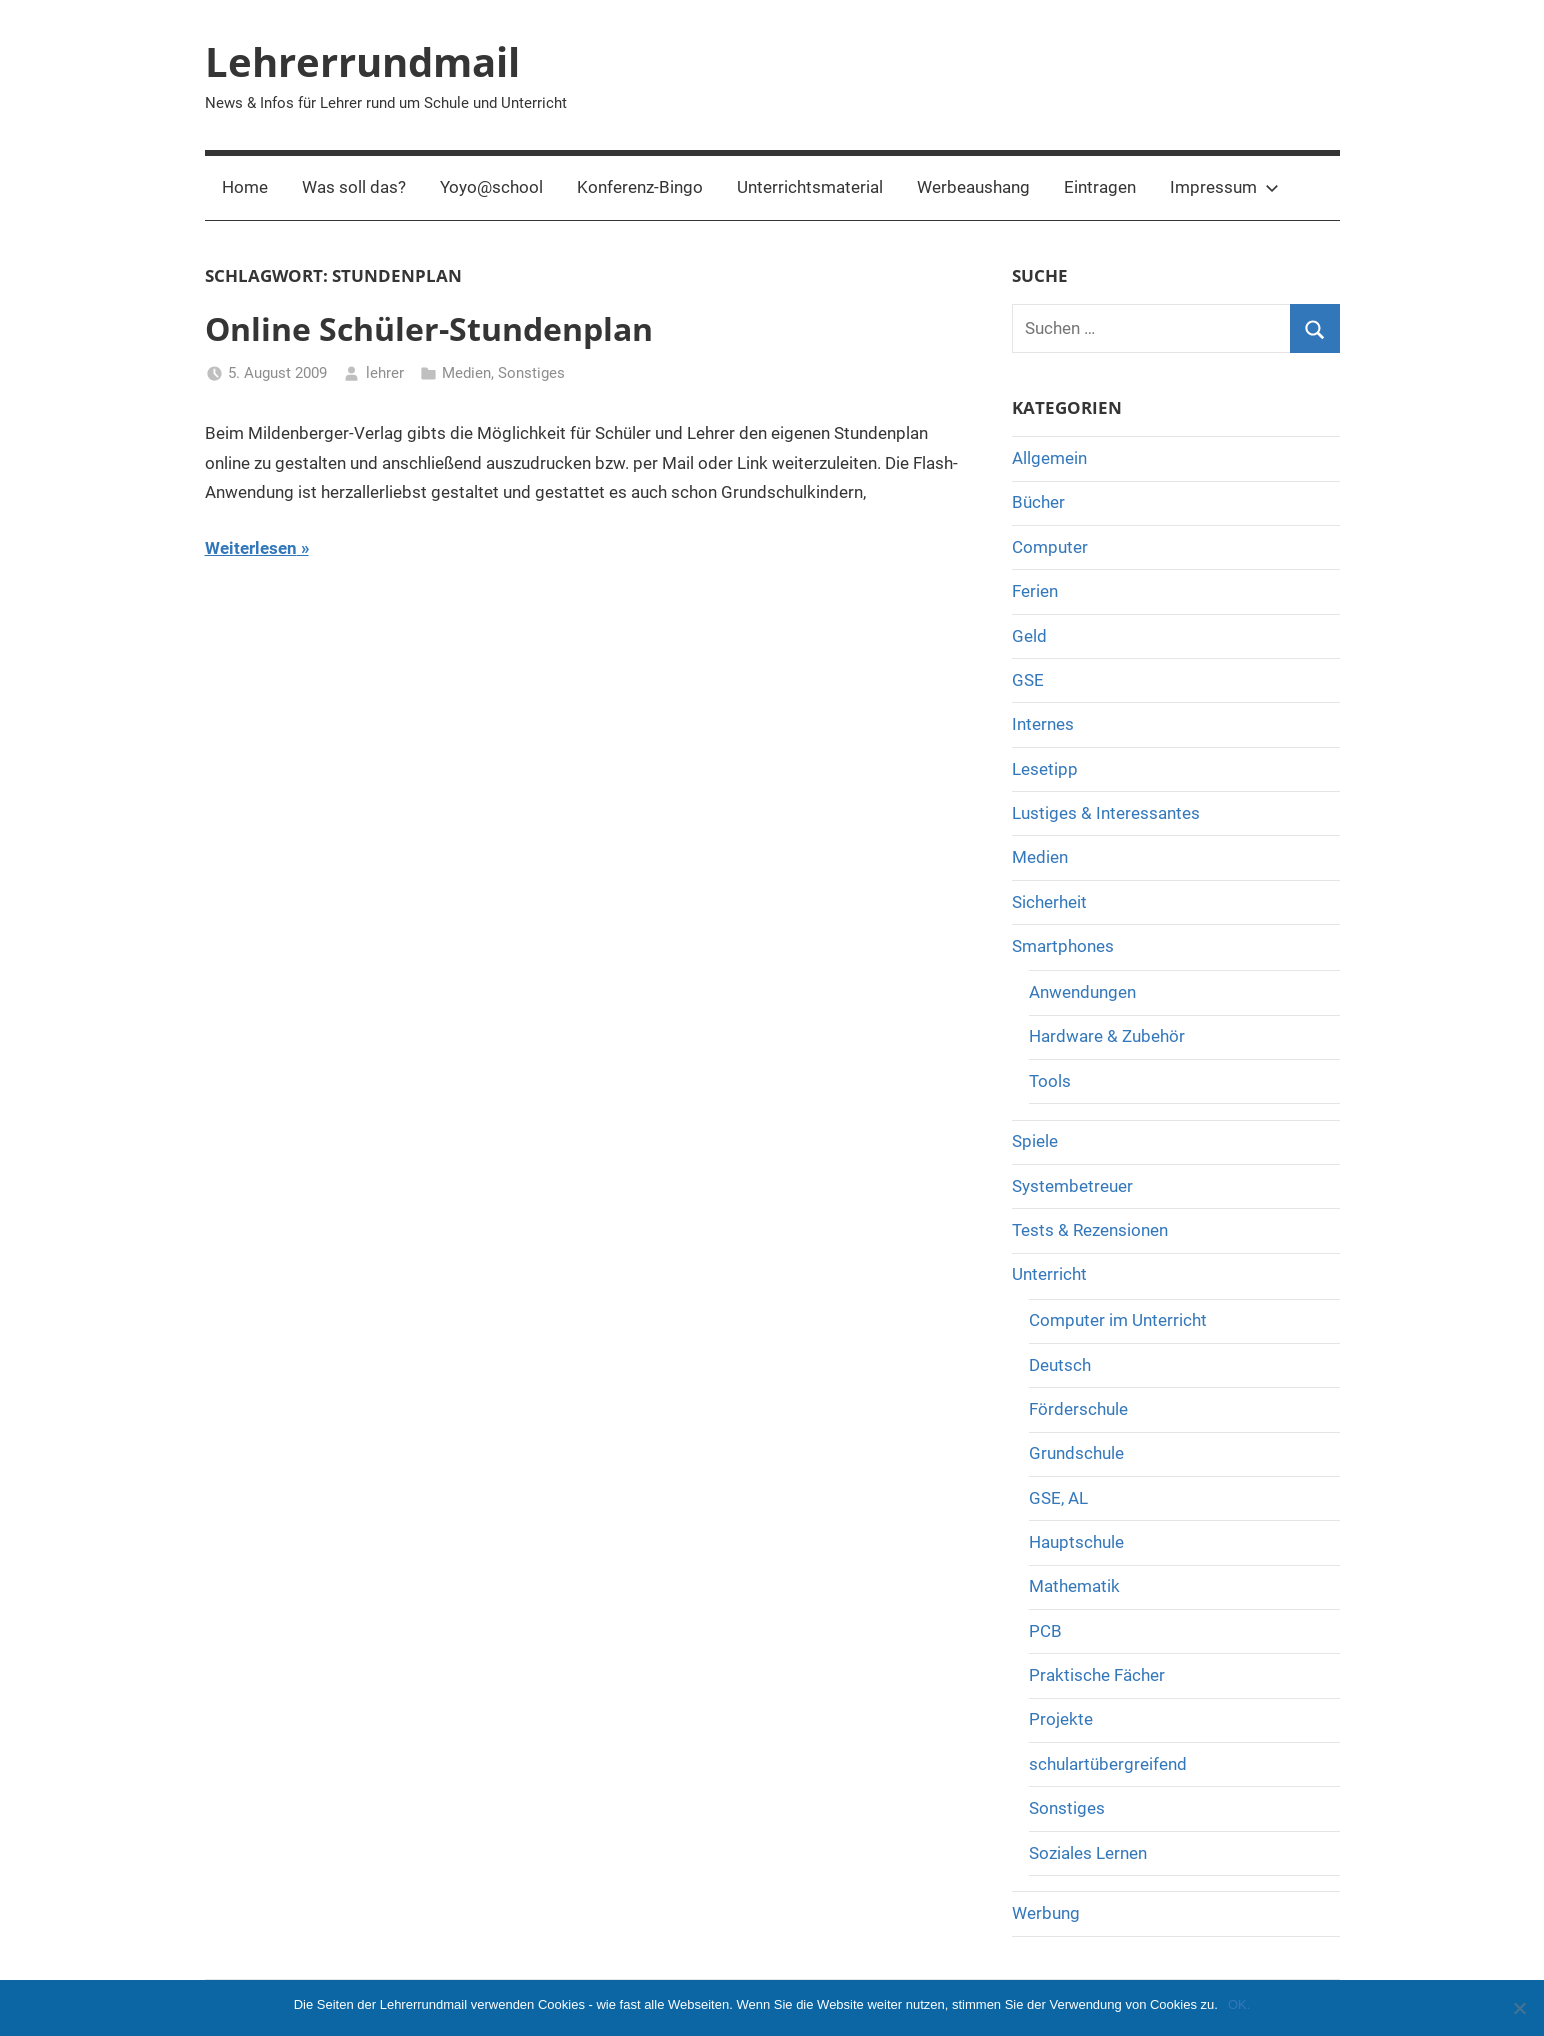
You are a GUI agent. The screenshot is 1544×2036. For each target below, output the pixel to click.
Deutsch (1060, 1365)
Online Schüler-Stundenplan (429, 328)
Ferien (1035, 591)
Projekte (1061, 1719)
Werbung (1046, 1913)
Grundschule (1076, 1453)
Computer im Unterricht (1118, 1320)
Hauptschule (1076, 1542)
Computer (1050, 547)
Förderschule (1078, 1409)
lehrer (385, 373)
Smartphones (1063, 946)
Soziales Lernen (1088, 1853)
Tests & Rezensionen (1090, 1230)
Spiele (1035, 1141)
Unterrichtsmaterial (810, 187)
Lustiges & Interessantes (1106, 813)
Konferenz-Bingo (640, 187)
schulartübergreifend (1108, 1764)
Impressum (1224, 187)
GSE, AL (1058, 1498)
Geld (1029, 636)
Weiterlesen (251, 548)
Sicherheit (1049, 902)
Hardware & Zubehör (1107, 1036)
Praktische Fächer (1097, 1675)
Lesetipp (1045, 769)
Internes (1043, 724)
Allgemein (1049, 458)
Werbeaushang (973, 187)
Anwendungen (1082, 992)
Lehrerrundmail (362, 61)
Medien (466, 373)
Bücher (1038, 502)
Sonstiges (531, 373)
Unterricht (1049, 1274)
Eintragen (1100, 187)
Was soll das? (354, 187)
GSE (1028, 680)
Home (245, 187)
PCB (1045, 1631)
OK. (1239, 2004)
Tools (1050, 1081)
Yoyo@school (491, 187)
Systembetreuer (1072, 1186)
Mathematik (1074, 1586)
